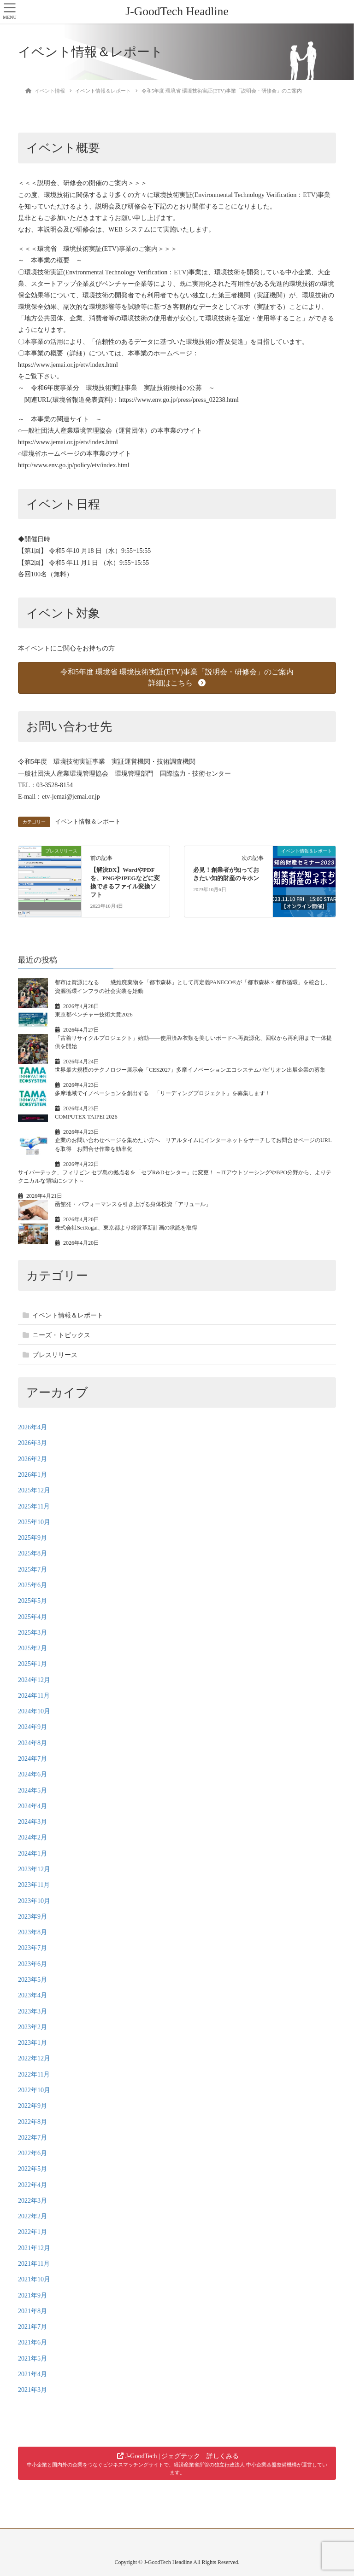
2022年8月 (32, 2121)
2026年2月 (32, 1459)
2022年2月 (32, 2216)
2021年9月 (32, 2295)
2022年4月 (32, 2184)
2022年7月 (32, 2137)
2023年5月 (32, 1979)
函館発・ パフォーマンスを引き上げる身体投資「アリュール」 (133, 1204)
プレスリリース (54, 1355)
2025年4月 (32, 1616)
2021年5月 (32, 2358)
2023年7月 (32, 1947)
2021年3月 (32, 2389)
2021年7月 (32, 2326)
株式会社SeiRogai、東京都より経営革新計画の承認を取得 (126, 1227)
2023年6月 (32, 1964)
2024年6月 (32, 1774)
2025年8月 (32, 1553)
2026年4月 (32, 1427)
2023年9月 (32, 1916)
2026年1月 (32, 1474)
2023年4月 (32, 1995)
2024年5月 (32, 1790)
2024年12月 (34, 1680)
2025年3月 (32, 1632)
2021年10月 (34, 2279)
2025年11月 (34, 1506)
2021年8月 (32, 2311)
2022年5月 (32, 2168)
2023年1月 (32, 2042)
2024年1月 (32, 1853)
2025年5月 (32, 1600)
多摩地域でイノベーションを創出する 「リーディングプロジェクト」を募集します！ (163, 1093)
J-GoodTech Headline (177, 11)
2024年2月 (32, 1837)
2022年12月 (34, 2058)
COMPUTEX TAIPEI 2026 (86, 1117)
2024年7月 (32, 1758)
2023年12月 (34, 1869)
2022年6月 (32, 2153)
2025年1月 (32, 1663)
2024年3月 (32, 1821)
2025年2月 (32, 1648)
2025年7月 (32, 1569)
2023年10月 (34, 1900)
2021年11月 (34, 2263)
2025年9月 (32, 1537)
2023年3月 (32, 2011)
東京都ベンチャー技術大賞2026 (94, 1014)
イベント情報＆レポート (88, 821)
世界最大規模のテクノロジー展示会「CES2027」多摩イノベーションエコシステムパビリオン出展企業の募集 (190, 1070)
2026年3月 (32, 1442)
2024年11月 (34, 1695)
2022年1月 (32, 2231)
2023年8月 (32, 1932)
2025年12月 (34, 1490)
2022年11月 (34, 2074)
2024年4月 (32, 1806)
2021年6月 (32, 2342)
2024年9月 (32, 1726)
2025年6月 (32, 1585)
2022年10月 (34, 2090)
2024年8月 (32, 1743)
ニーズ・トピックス (61, 1335)
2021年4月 (32, 2374)
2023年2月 (32, 2027)
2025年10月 (34, 1522)
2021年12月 (34, 2248)
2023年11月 (34, 1884)
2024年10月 (34, 1711)
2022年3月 (32, 2200)
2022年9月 (32, 2105)
